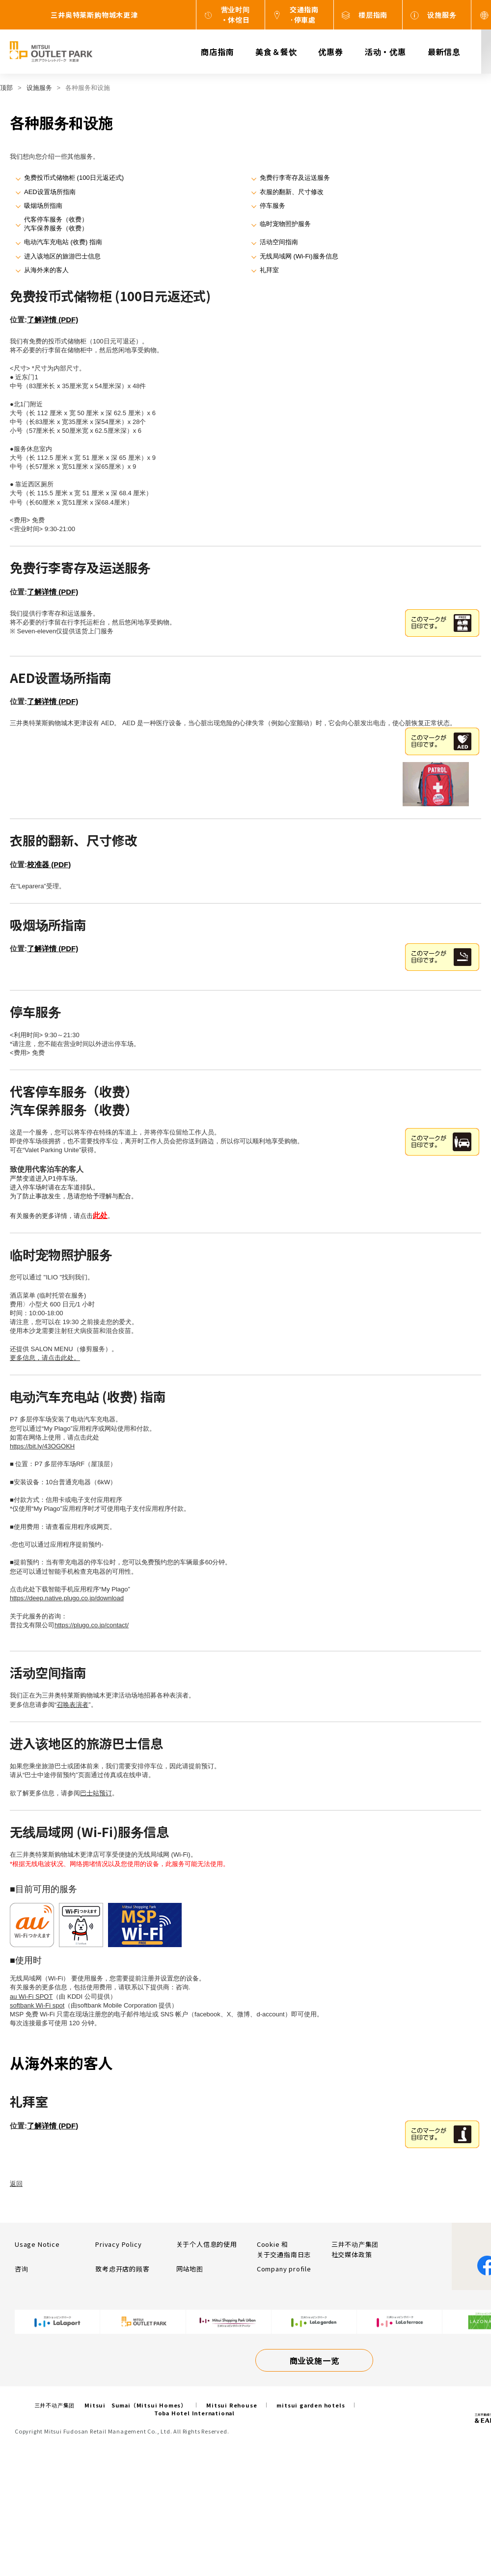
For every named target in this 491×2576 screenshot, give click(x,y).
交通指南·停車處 (304, 14)
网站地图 (189, 2268)
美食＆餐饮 (276, 51)
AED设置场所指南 (50, 192)
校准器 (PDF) (49, 864)
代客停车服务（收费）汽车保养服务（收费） (56, 224)
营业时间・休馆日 (235, 14)
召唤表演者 (72, 1704)
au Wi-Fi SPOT (31, 1996)
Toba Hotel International (194, 2413)
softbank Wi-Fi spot (37, 2005)
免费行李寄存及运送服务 (295, 177)
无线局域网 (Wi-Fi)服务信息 (299, 256)
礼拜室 (269, 270)
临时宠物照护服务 (285, 223)
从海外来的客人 (46, 270)
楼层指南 (372, 15)
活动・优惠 (385, 51)
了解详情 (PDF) (52, 319)
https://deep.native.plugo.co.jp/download (67, 1598)
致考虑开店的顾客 (122, 2268)
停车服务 (272, 205)
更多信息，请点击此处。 (45, 1357)
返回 (16, 2183)
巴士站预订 (96, 1793)
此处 (100, 1215)
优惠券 (330, 51)
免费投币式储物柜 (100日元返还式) (74, 177)
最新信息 (444, 51)
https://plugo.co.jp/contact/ (92, 1625)
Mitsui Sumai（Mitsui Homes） (135, 2405)
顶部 (6, 87)
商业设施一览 (314, 2360)
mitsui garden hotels (310, 2405)
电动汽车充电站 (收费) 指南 (63, 242)
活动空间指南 (279, 242)
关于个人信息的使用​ (206, 2244)
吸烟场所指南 (43, 205)
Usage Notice (37, 2244)
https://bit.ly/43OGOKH (42, 1446)
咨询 (21, 2268)
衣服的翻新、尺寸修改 (292, 192)
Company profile (284, 2268)
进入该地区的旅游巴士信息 (62, 256)
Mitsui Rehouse (231, 2405)
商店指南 (217, 51)
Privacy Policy (118, 2244)
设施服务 (441, 15)
